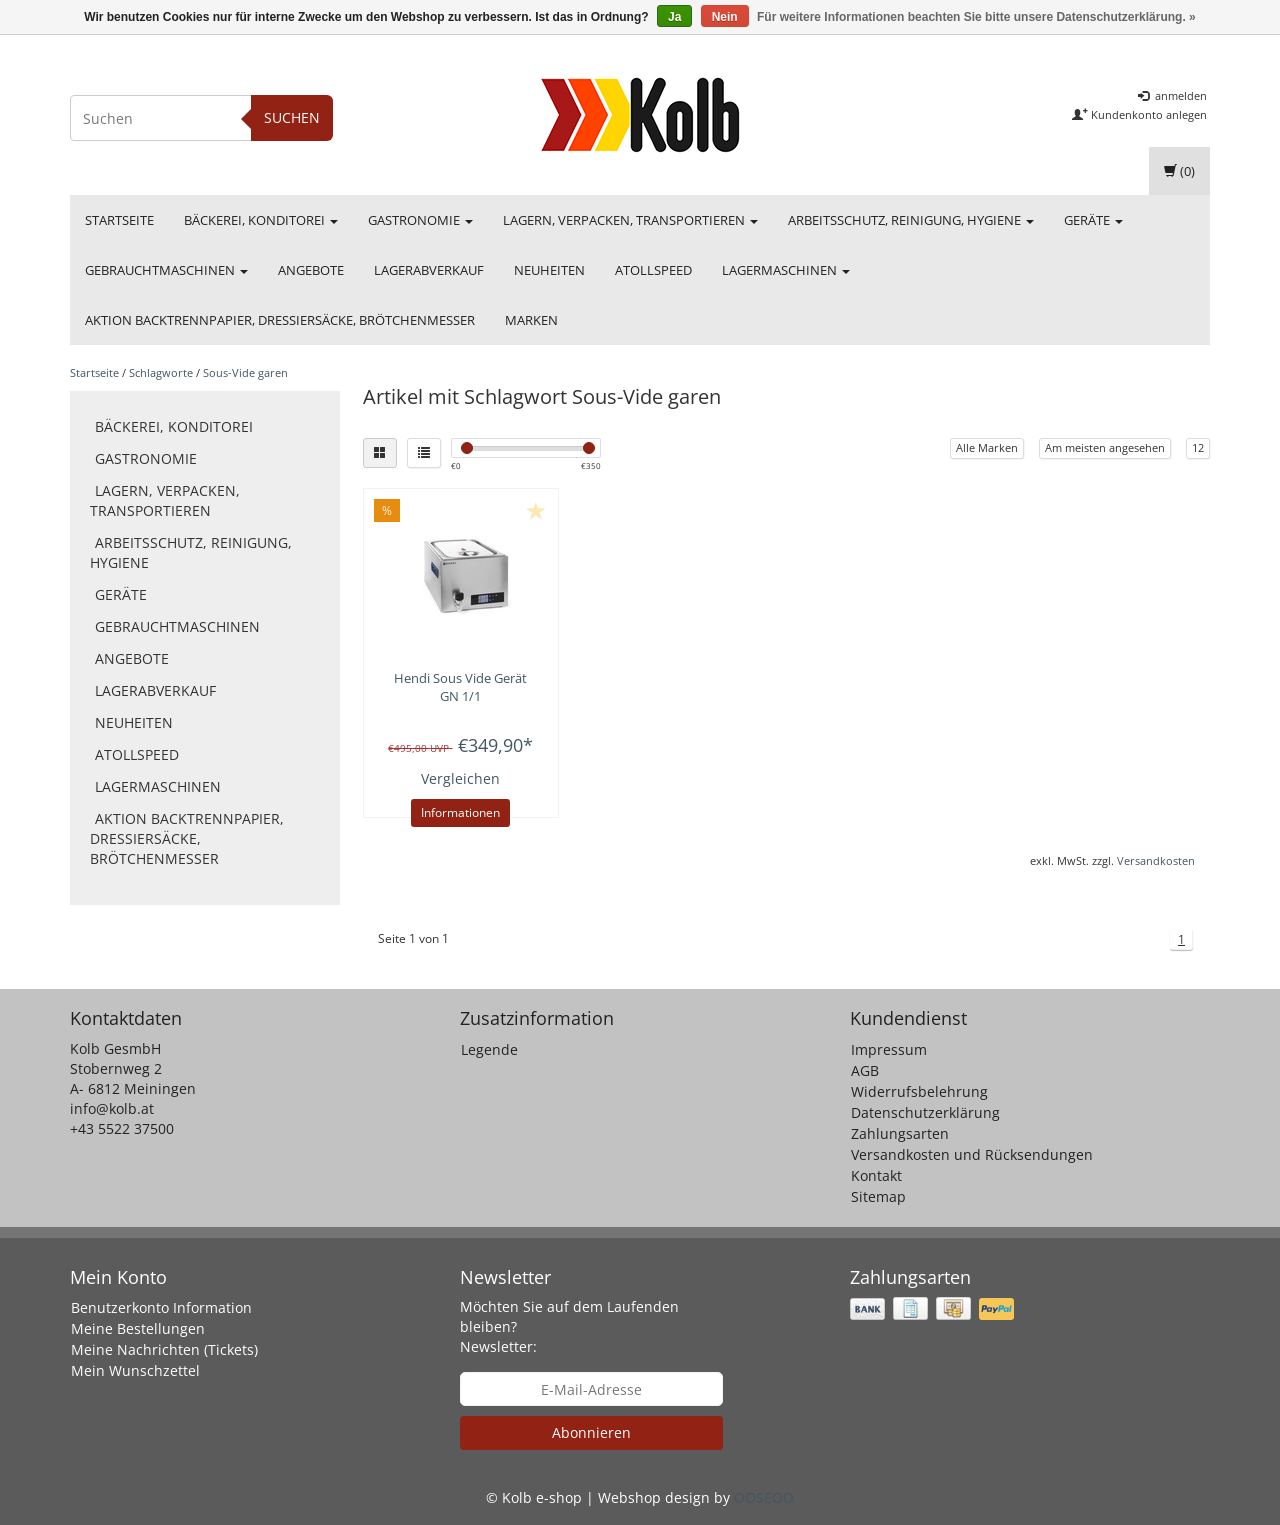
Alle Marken (987, 447)
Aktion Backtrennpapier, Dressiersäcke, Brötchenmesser (280, 320)
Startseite (119, 220)
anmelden (1172, 95)
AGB (865, 1070)
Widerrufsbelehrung (919, 1091)
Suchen (292, 117)
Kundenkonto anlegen (1139, 114)
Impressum (889, 1049)
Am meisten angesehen (1105, 447)
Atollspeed (653, 270)
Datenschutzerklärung (925, 1112)
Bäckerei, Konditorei (261, 220)
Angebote (311, 270)
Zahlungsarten (900, 1133)
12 (1198, 447)
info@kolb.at (112, 1108)
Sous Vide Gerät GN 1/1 (460, 687)
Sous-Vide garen (245, 372)
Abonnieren (591, 1432)
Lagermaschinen (786, 270)
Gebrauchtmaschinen (166, 270)
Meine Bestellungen (138, 1328)
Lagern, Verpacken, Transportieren (630, 220)
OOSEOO (764, 1497)
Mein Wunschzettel (135, 1370)
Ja (674, 17)
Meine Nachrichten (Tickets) (164, 1349)
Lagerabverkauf (429, 270)
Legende (489, 1049)
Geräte (1093, 220)
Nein (725, 17)
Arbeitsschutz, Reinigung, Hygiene (911, 220)
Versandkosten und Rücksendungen (972, 1154)
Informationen (460, 812)
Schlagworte (161, 372)
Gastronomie (420, 220)
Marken (531, 320)
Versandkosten (1156, 860)
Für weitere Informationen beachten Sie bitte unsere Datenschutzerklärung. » (976, 17)
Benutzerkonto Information (161, 1307)
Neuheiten (549, 270)
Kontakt (876, 1175)
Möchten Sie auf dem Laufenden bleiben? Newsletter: (569, 1326)
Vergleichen (460, 778)
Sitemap (878, 1196)
